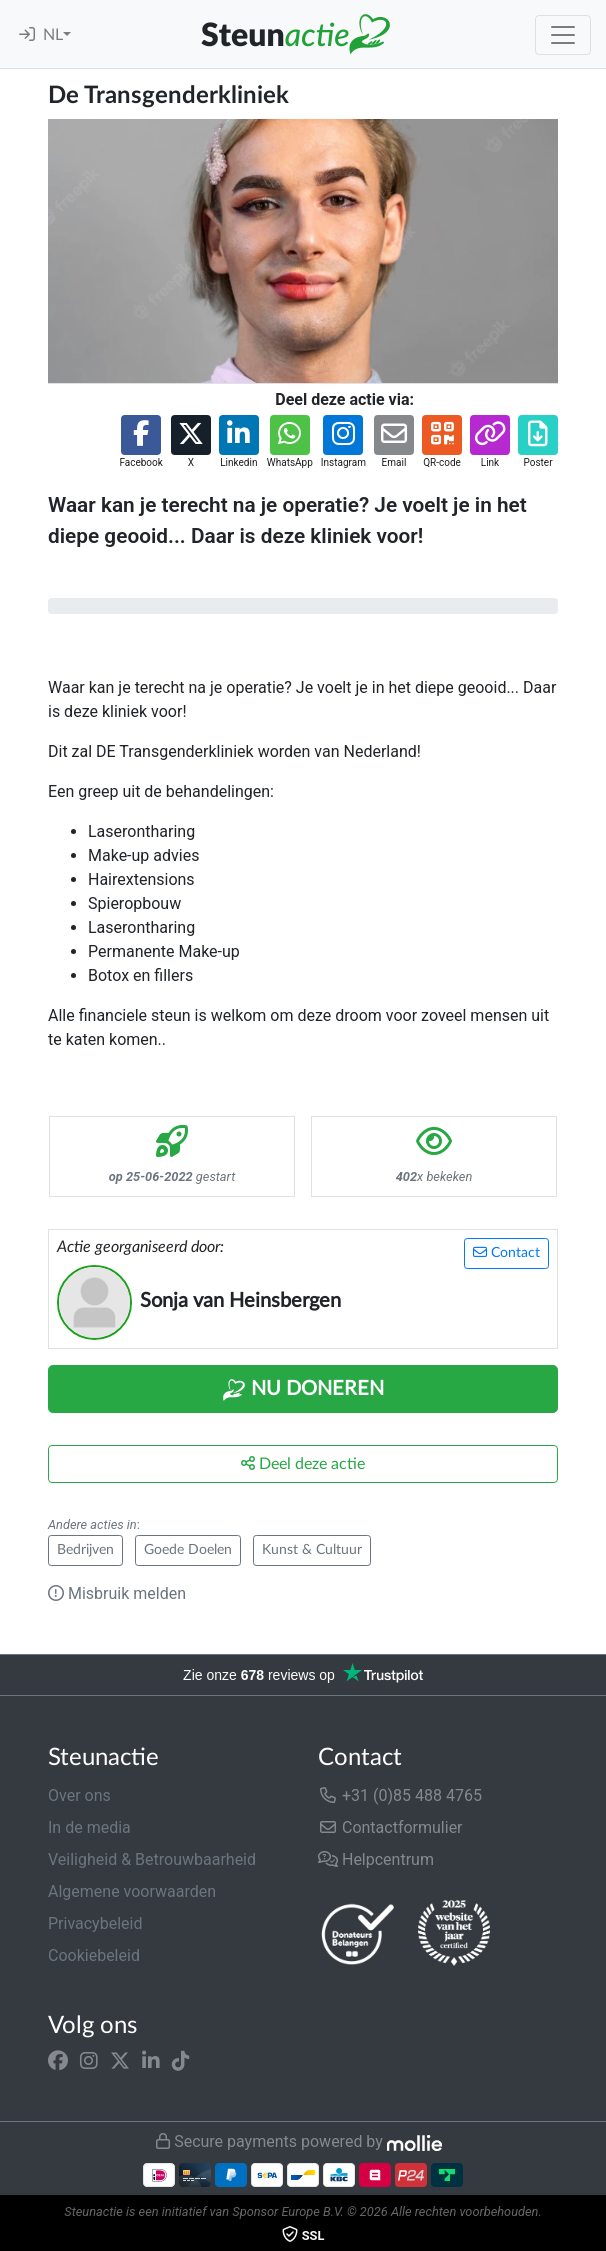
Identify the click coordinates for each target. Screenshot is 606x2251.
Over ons (79, 1795)
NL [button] (53, 35)
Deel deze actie (303, 1463)
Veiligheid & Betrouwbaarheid (152, 1859)
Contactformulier (390, 1827)
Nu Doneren (303, 1390)
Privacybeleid (95, 1923)
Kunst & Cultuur (312, 1550)
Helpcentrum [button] (376, 1859)
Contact (506, 1252)
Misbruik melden (117, 1593)
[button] (140, 442)
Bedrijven (85, 1550)
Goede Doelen (188, 1550)
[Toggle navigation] (563, 35)
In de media (89, 1827)
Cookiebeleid (94, 1955)
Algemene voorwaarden (132, 1891)
